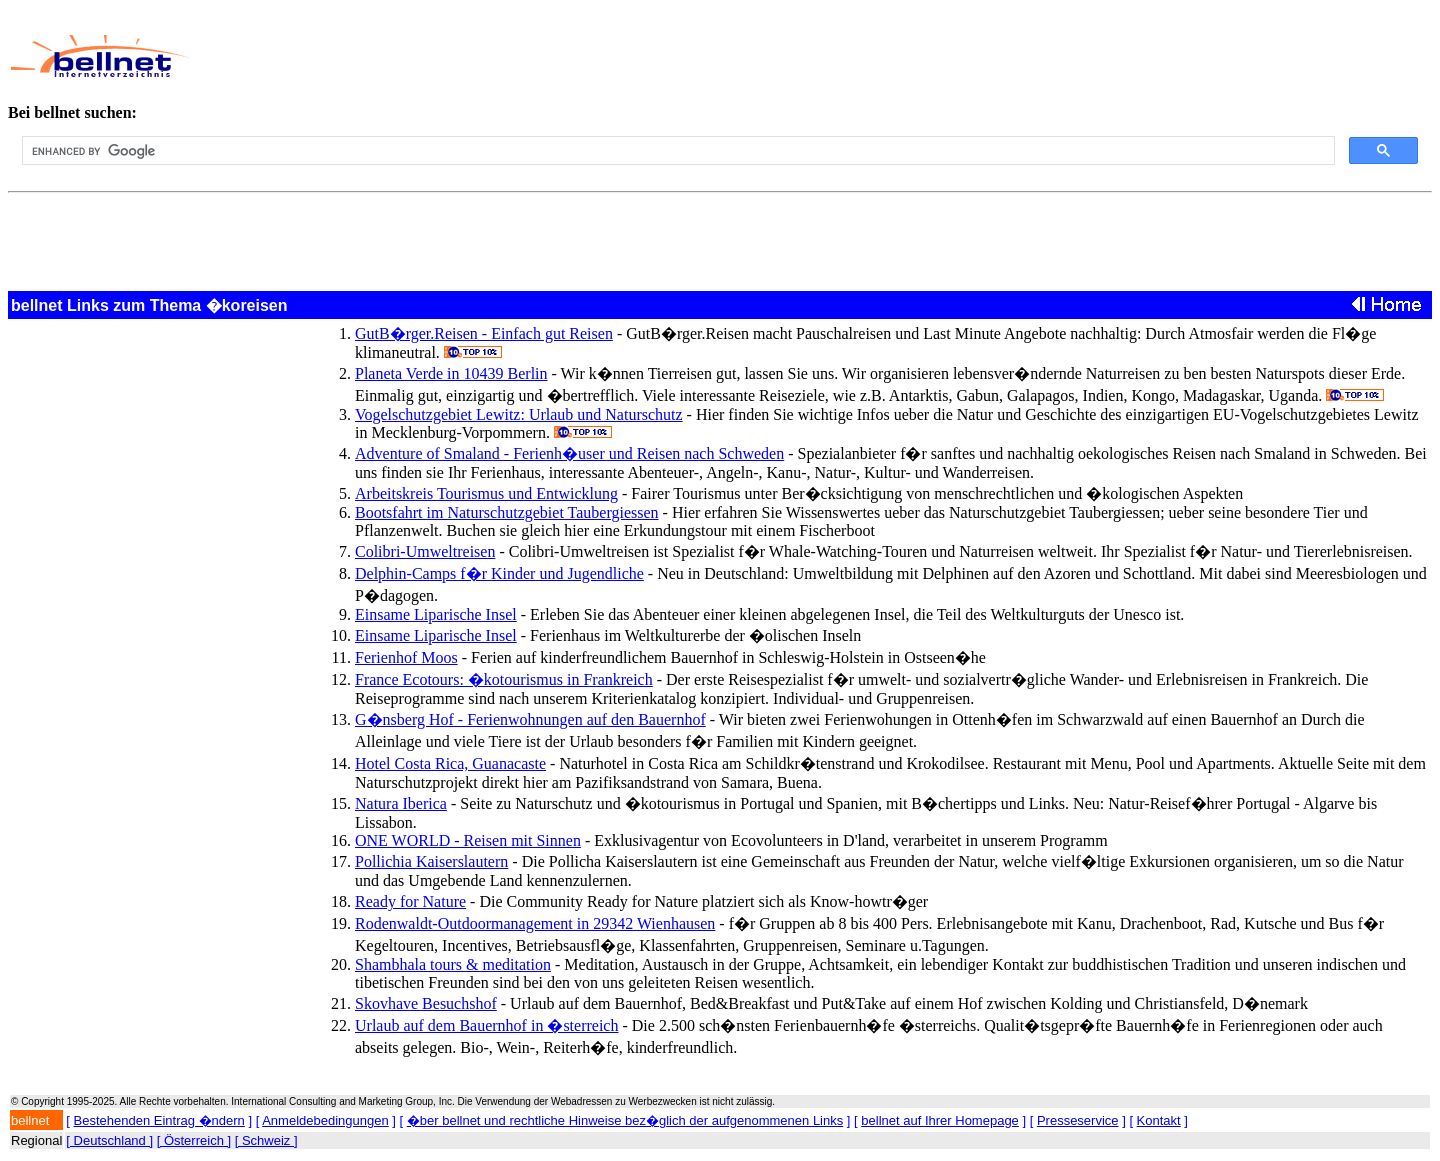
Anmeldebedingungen (325, 1120)
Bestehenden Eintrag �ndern (159, 1120)
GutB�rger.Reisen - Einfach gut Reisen (484, 333)
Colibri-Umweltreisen (425, 551)
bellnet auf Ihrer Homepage (940, 1120)
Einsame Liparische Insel (436, 614)
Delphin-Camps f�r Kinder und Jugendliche (499, 573)
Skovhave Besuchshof (426, 1003)
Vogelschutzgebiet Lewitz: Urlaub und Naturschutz (519, 414)
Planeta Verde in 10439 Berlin (451, 373)
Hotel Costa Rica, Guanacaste (450, 763)
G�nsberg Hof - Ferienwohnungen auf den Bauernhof (530, 719)
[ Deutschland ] (109, 1140)
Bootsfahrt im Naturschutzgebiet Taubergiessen (507, 512)
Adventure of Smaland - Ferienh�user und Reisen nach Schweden (569, 453)
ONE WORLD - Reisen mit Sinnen (468, 840)
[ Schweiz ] (266, 1140)
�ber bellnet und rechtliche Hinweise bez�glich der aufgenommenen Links (625, 1120)
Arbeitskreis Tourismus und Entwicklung (486, 493)
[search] (676, 151)
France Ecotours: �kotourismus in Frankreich (504, 679)
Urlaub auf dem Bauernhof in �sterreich (486, 1025)
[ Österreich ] (194, 1140)
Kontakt (1159, 1120)
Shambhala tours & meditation (453, 964)
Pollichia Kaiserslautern (431, 861)
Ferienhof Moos (406, 657)
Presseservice (1078, 1120)
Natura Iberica (401, 803)
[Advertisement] (659, 56)
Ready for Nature (410, 901)
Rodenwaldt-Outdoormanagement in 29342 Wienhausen (535, 923)
